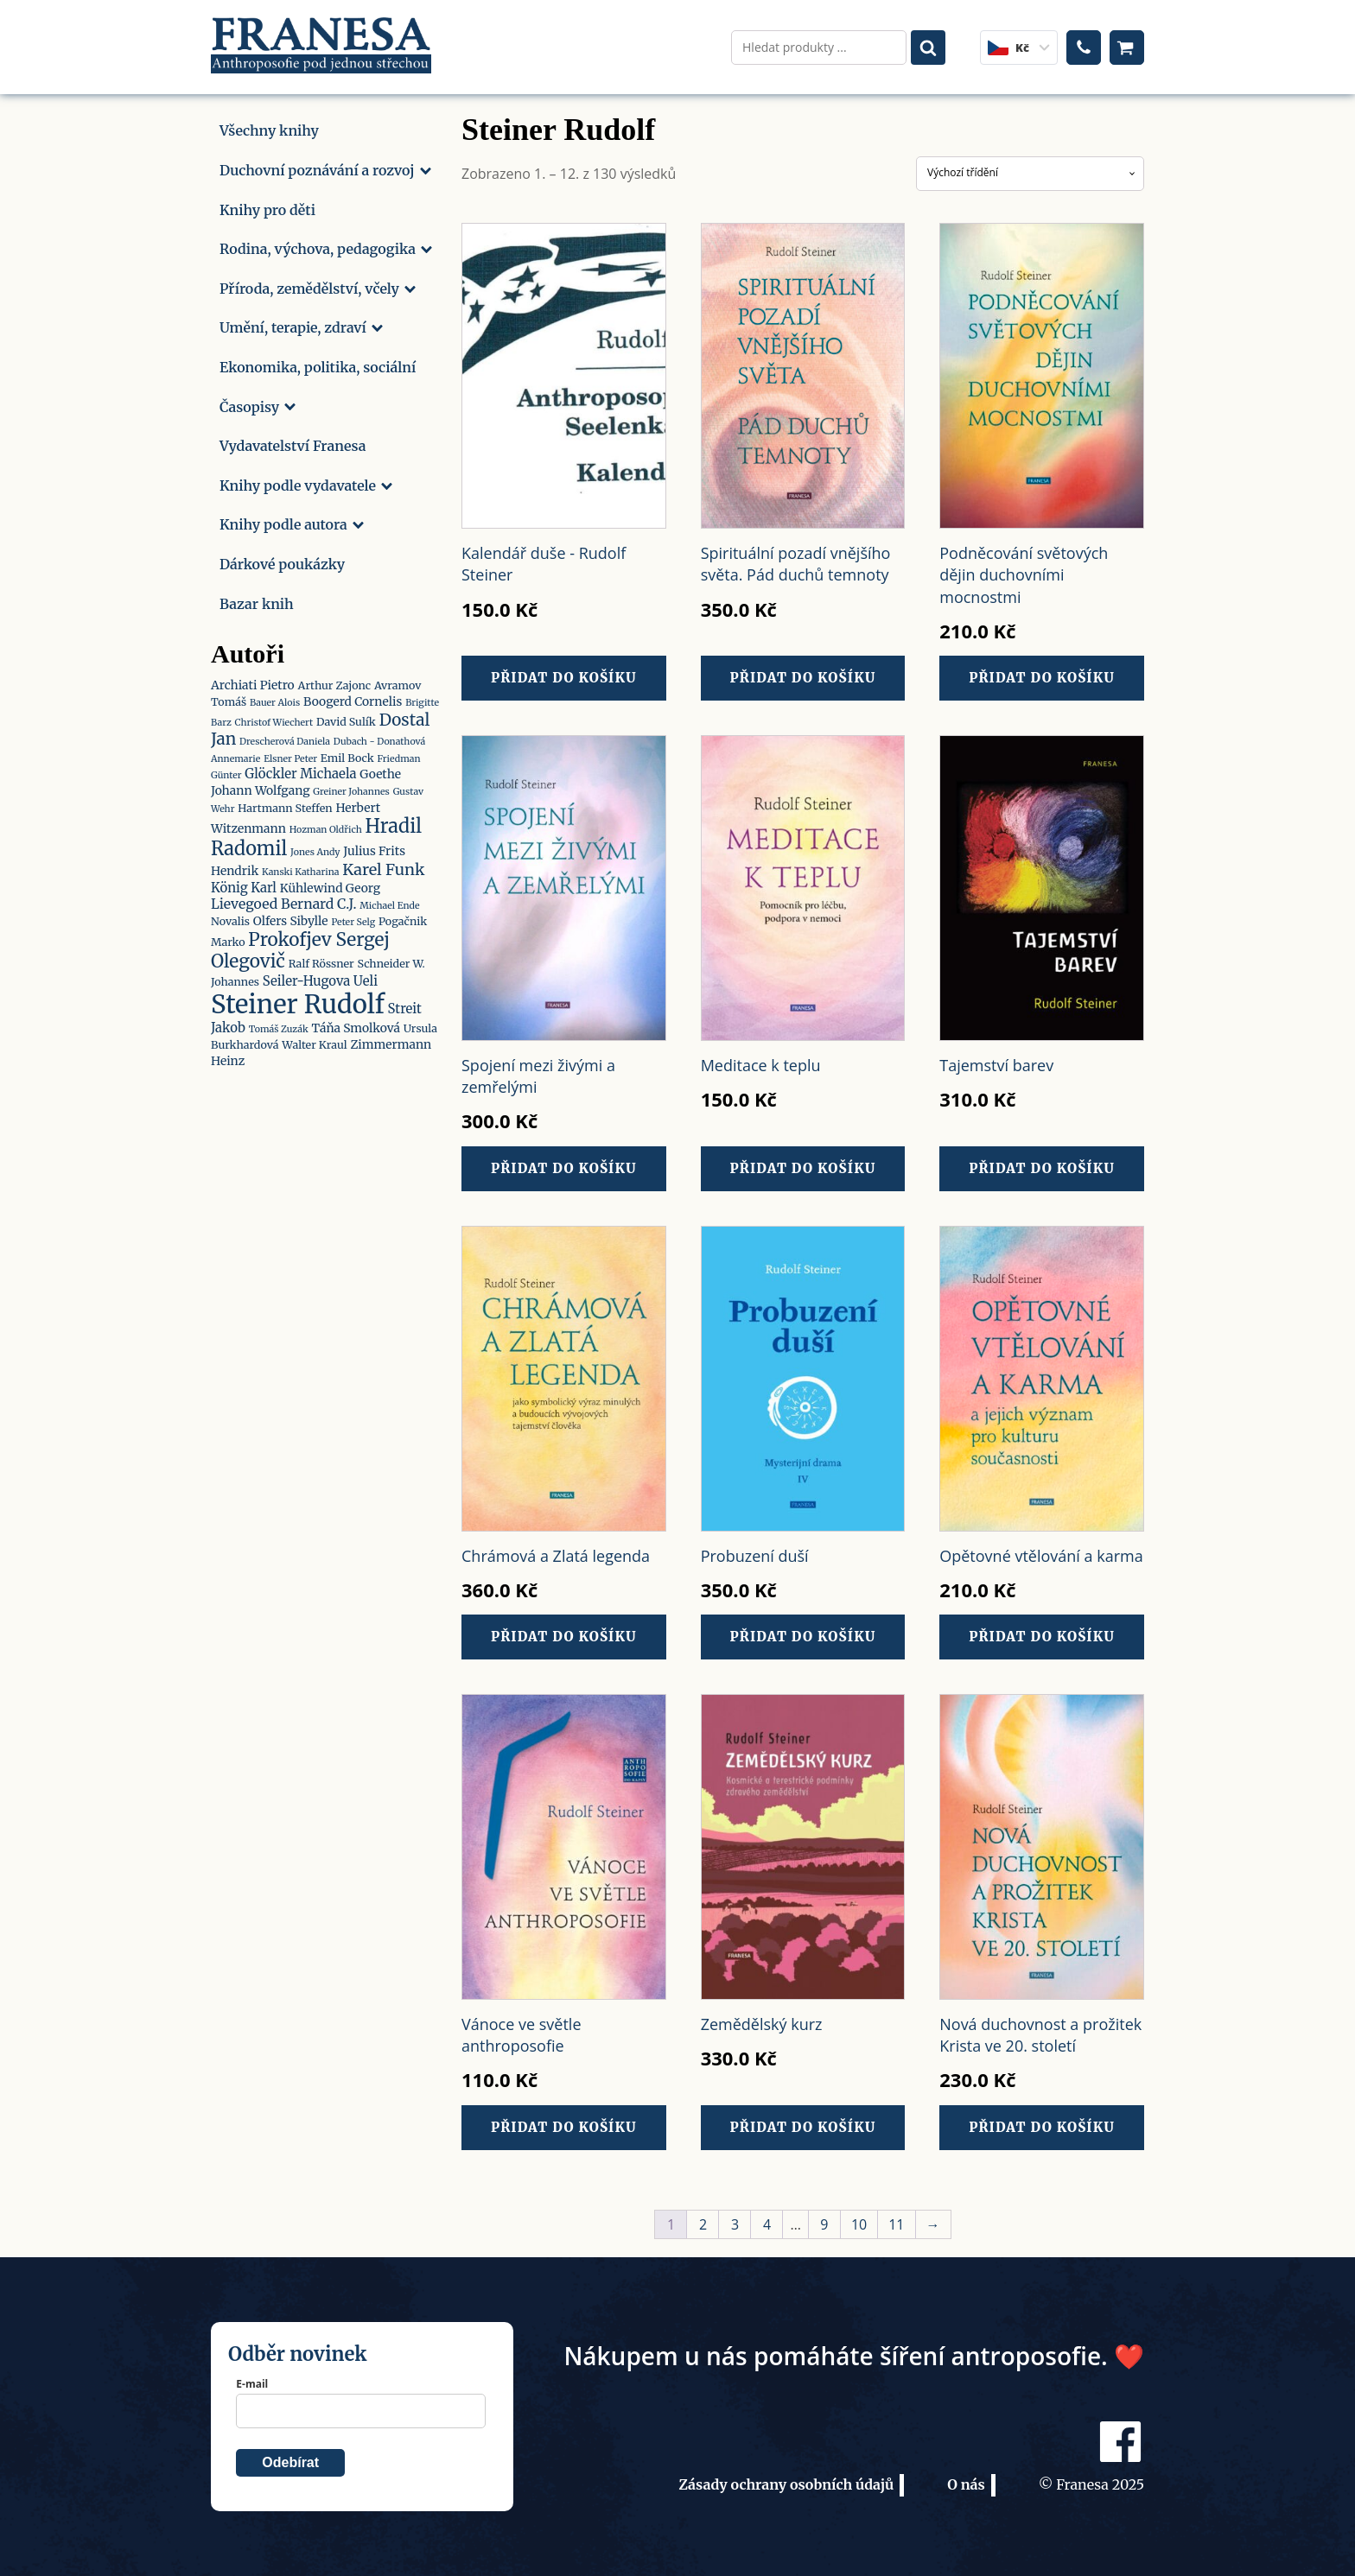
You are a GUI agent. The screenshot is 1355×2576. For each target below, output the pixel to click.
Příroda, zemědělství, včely (317, 284)
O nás (966, 2484)
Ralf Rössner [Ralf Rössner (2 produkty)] (321, 960)
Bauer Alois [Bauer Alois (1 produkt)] (275, 699)
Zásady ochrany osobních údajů (786, 2484)
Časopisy (257, 402)
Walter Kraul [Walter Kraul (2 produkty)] (314, 1041)
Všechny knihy (269, 127)
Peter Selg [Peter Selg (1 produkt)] (353, 918)
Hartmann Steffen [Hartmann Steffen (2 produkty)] (285, 803)
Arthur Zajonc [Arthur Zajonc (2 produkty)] (335, 682)
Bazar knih (256, 599)
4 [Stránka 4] (767, 2224)
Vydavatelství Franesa (292, 442)
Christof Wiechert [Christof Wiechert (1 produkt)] (274, 718)
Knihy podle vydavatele (305, 481)
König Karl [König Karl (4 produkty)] (244, 883)
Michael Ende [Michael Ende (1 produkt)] (389, 902)
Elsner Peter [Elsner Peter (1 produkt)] (290, 755)
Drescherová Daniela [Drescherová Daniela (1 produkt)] (284, 738)
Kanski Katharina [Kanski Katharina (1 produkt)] (300, 868)
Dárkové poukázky (282, 560)
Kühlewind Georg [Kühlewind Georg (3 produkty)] (330, 883)
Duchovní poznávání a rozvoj (325, 166)
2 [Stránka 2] (703, 2224)
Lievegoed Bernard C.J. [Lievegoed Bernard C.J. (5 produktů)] (283, 900)
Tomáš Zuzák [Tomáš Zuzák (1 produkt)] (279, 1025)
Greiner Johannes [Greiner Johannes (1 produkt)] (351, 788)
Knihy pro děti (267, 205)
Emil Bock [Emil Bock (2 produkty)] (347, 754)
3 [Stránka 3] (735, 2224)
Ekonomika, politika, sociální (317, 363)
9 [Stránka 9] (824, 2224)
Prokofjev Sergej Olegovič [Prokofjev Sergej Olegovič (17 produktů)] (300, 946)
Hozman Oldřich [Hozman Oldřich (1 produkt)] (325, 825)
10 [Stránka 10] (859, 2224)
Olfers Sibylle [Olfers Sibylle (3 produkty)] (290, 917)
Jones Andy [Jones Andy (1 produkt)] (315, 848)
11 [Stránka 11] (896, 2224)
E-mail (252, 2383)
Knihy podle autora (291, 521)
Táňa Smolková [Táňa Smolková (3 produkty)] (356, 1023)
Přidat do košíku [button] (563, 673)
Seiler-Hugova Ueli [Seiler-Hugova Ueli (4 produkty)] (320, 976)
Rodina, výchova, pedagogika (325, 245)
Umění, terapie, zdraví (301, 324)
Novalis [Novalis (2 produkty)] (230, 917)
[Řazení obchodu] (1030, 169)
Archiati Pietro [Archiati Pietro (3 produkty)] (253, 681)
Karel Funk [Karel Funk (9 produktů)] (383, 866)
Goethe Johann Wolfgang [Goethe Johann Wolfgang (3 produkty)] (306, 779)
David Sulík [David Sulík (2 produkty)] (346, 717)
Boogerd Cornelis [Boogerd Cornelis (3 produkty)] (352, 698)
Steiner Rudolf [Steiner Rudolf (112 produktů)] (298, 1000)
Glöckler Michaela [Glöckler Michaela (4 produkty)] (300, 770)
